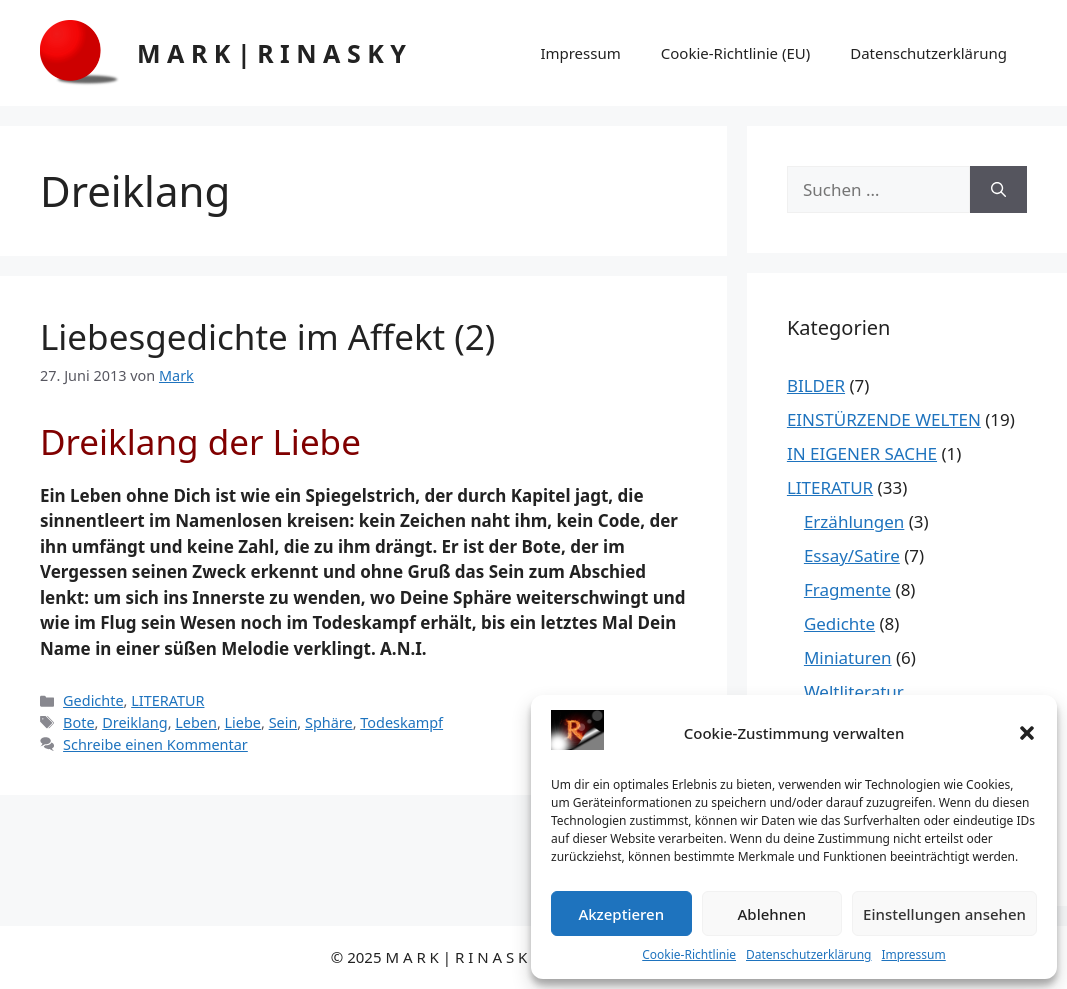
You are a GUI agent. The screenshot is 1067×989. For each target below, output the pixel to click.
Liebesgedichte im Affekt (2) (267, 336)
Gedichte (93, 700)
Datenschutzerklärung (808, 954)
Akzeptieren (621, 914)
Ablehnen (772, 914)
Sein (283, 722)
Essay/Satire (852, 555)
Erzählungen (854, 521)
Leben (196, 722)
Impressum (913, 954)
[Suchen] (998, 190)
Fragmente (847, 589)
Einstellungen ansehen (944, 914)
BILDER (816, 385)
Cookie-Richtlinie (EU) (735, 53)
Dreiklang (134, 722)
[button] (1027, 733)
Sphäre (329, 722)
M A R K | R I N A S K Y (271, 53)
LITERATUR (167, 700)
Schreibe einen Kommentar (155, 744)
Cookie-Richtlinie (689, 954)
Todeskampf (401, 722)
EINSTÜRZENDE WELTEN (884, 419)
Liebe (243, 722)
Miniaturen (848, 657)
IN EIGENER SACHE (862, 453)
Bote (78, 722)
